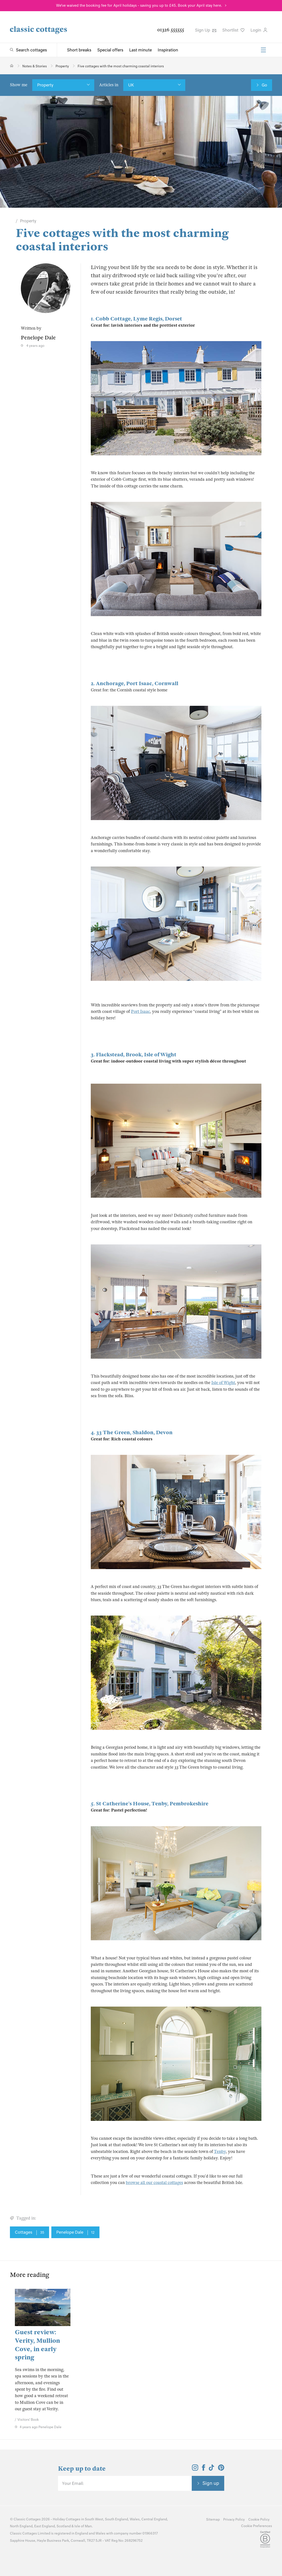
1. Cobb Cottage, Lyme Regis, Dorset (136, 319)
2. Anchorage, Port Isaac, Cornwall (134, 683)
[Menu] (263, 50)
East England (44, 2526)
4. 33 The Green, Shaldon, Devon (132, 1432)
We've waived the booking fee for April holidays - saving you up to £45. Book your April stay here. (139, 5)
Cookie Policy (259, 2519)
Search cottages (31, 49)
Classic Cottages (27, 2519)
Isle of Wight (223, 1382)
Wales (135, 2519)
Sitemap (213, 2519)
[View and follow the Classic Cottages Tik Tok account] (211, 2469)
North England (21, 2526)
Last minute (140, 49)
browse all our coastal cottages (154, 2182)
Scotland (64, 2526)
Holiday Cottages (66, 2519)
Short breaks (79, 49)
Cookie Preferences (256, 2526)
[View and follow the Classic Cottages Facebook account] (203, 2469)
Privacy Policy (234, 2519)
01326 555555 (170, 30)
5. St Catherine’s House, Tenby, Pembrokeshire (149, 1803)
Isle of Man (83, 2526)
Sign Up (205, 30)
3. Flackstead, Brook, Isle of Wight (133, 1054)
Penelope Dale (75, 2232)
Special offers (110, 49)
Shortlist (233, 30)
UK (131, 84)
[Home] (12, 65)
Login (259, 30)
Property (45, 84)
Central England (154, 2519)
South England (116, 2519)
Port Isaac (140, 1011)
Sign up (210, 2483)
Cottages (29, 2232)
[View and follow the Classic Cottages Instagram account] (195, 2469)
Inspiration (168, 49)
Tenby (220, 2151)
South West (94, 2519)
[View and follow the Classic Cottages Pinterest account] (221, 2469)
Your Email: (73, 2483)
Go (264, 84)
